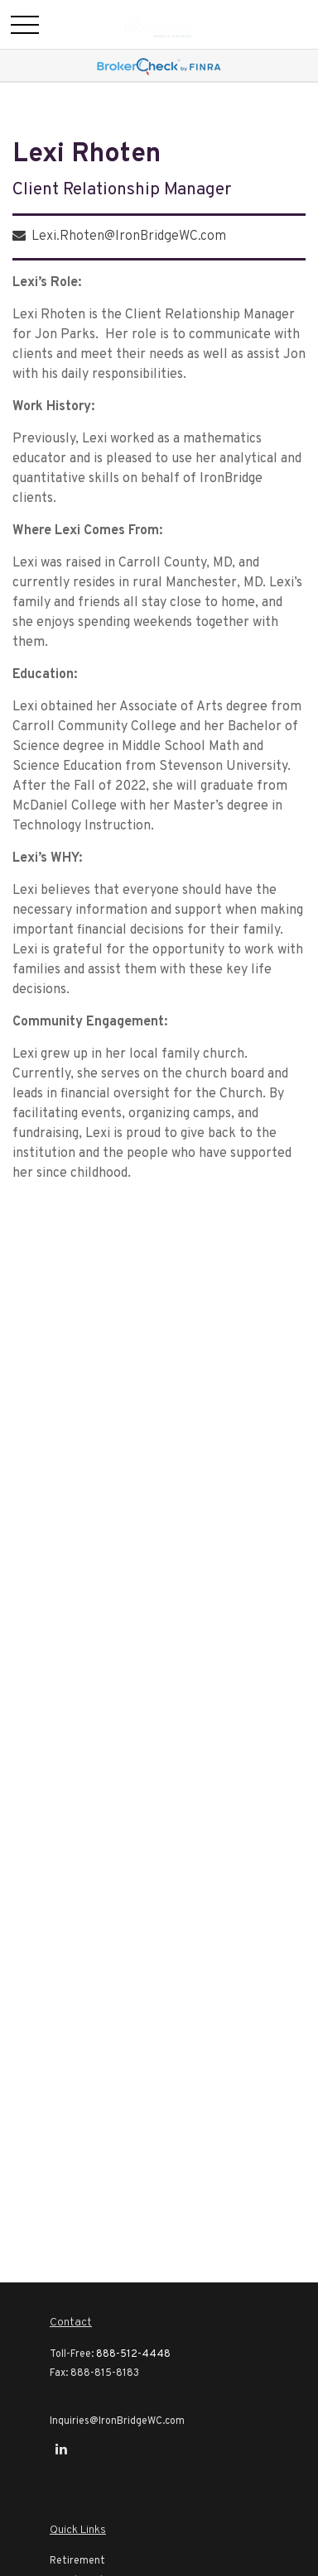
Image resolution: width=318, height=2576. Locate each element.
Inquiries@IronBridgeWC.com (117, 2421)
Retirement (77, 2561)
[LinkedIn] (61, 2449)
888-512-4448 (133, 2354)
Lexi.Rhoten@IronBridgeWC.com (128, 236)
